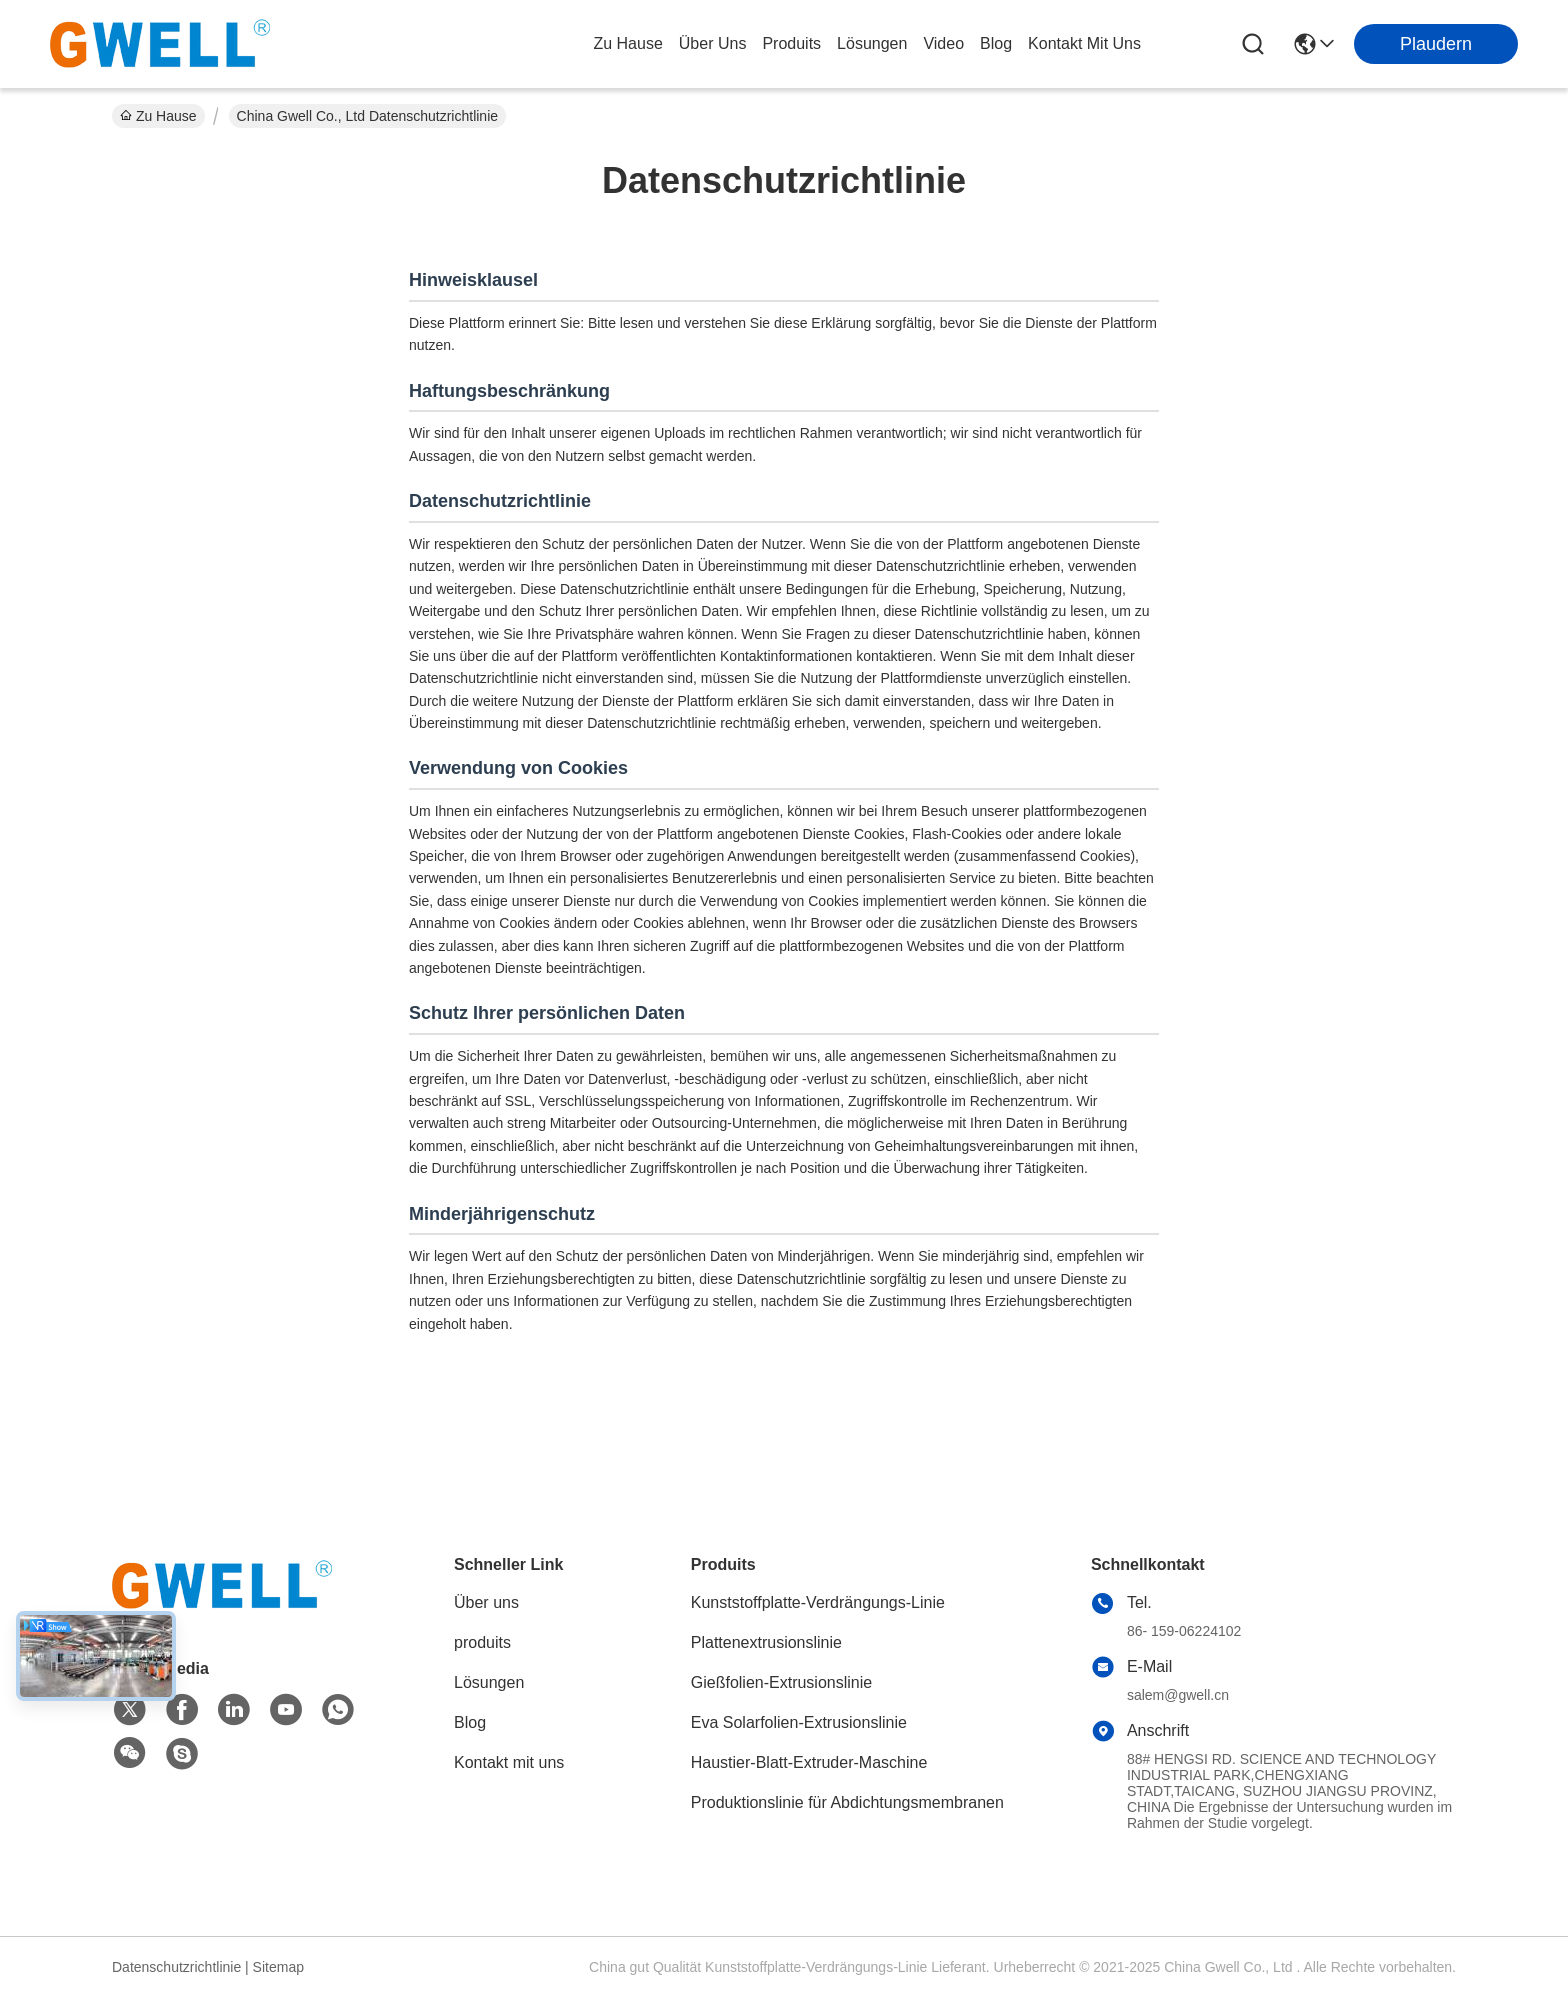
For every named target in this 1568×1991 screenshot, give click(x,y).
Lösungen (489, 1682)
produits (791, 43)
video (943, 43)
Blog (470, 1722)
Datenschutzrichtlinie (176, 1967)
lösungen (872, 43)
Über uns (713, 43)
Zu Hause (627, 43)
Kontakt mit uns (509, 1762)
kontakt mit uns (1084, 43)
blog (996, 43)
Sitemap (278, 1967)
